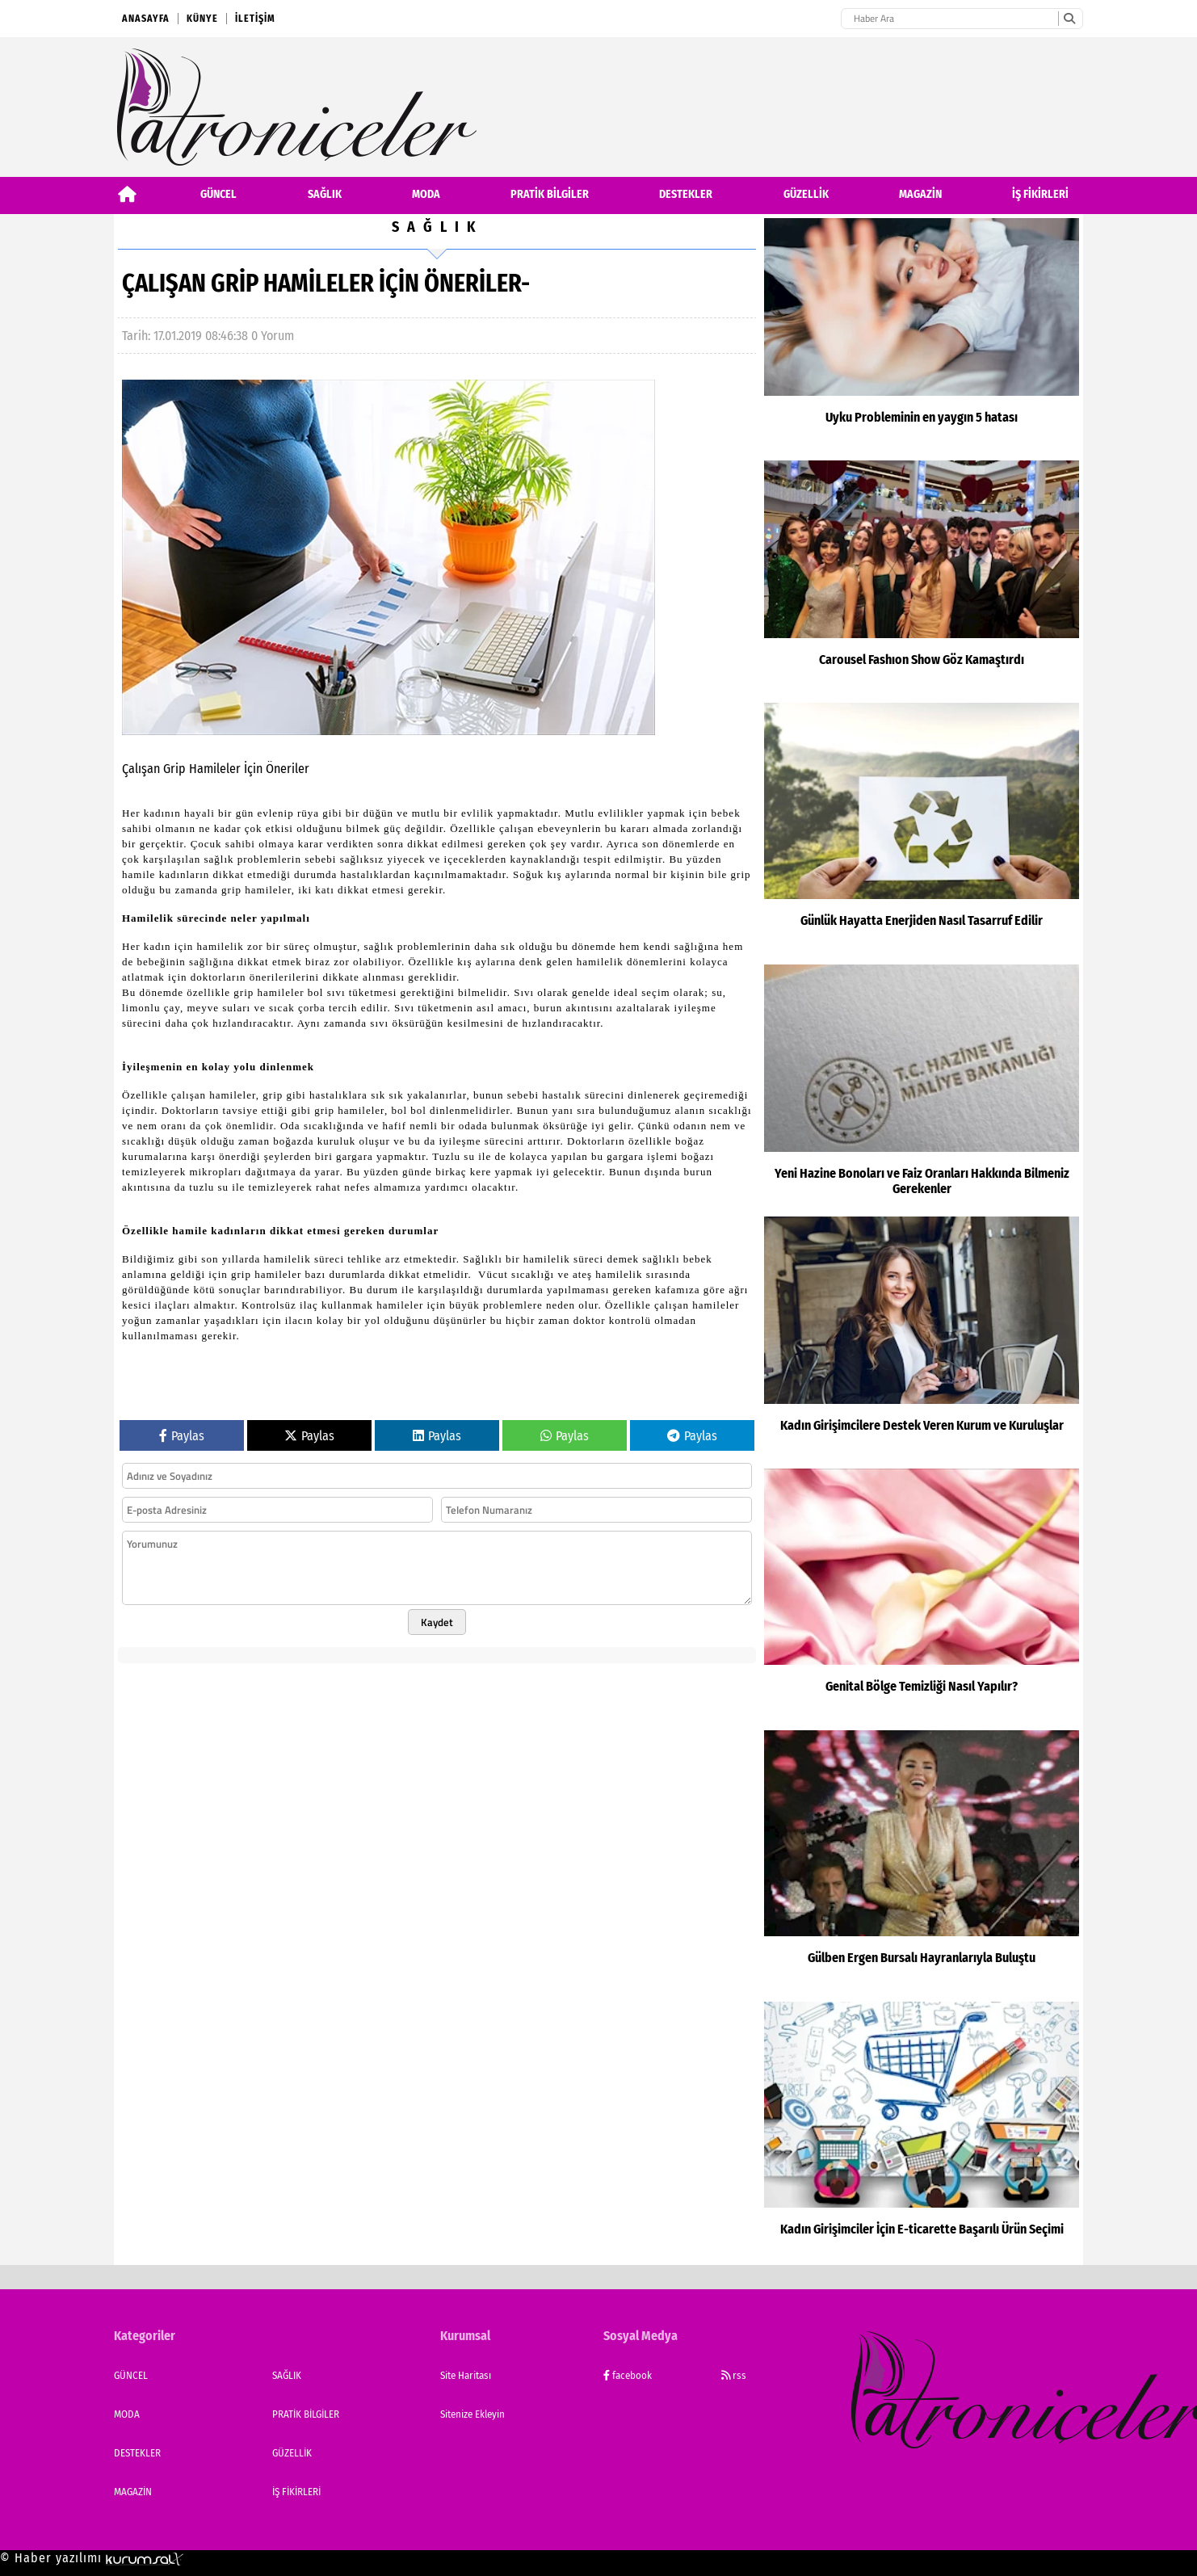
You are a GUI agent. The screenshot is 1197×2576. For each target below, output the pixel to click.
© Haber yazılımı (91, 2557)
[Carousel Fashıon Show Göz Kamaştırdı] (921, 577)
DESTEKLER (685, 194)
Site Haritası (465, 2375)
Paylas (181, 1406)
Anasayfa (146, 18)
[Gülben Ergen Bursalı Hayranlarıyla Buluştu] (921, 1862)
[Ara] (1069, 18)
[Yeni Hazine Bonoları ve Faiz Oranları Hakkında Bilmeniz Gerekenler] (921, 1086)
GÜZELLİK (806, 194)
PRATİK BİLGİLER (549, 194)
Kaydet (437, 1593)
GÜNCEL (218, 194)
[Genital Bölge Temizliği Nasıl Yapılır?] (921, 1595)
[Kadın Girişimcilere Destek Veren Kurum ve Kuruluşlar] (921, 1338)
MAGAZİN (920, 194)
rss (733, 2375)
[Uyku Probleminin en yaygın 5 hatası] (921, 335)
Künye (202, 18)
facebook (627, 2375)
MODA (426, 194)
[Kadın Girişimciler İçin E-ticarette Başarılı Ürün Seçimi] (921, 2133)
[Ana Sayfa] (127, 194)
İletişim (255, 18)
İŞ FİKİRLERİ (1040, 194)
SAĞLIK (325, 194)
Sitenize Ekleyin (472, 2414)
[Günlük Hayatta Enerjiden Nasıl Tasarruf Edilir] (921, 829)
